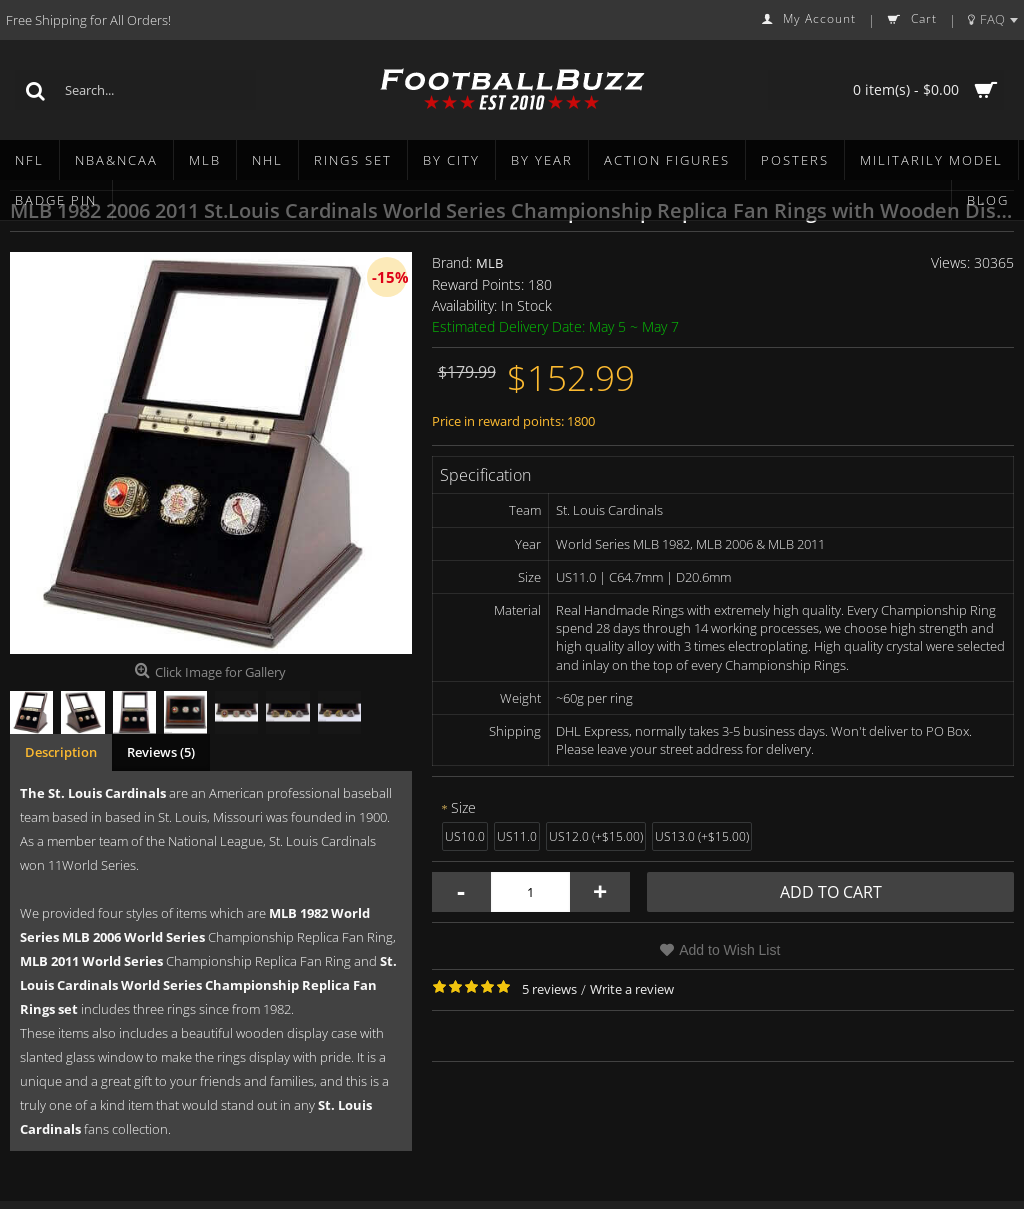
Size (463, 807)
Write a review (632, 989)
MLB (489, 263)
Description (61, 752)
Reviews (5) (161, 752)
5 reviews (549, 989)
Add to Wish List (729, 950)
